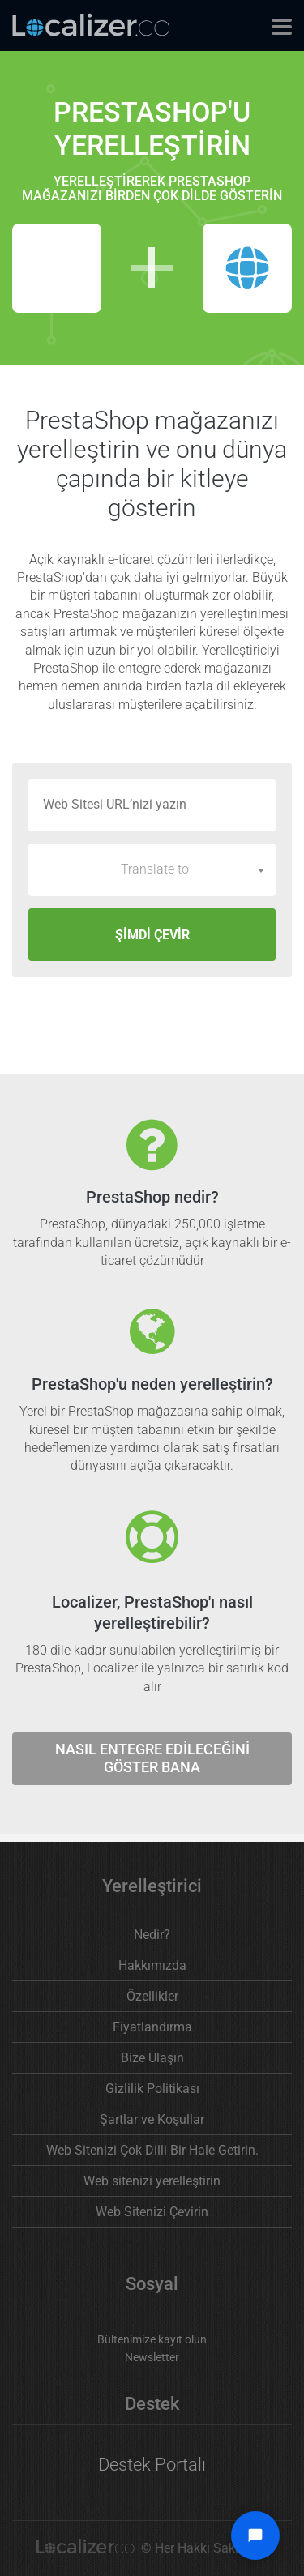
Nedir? (152, 1934)
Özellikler (152, 1996)
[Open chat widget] (255, 2535)
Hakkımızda (152, 1965)
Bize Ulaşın (152, 2057)
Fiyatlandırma (152, 2027)
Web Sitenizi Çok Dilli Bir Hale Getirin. (152, 2150)
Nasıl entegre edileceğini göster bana (152, 1758)
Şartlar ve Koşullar (152, 2119)
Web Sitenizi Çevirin (152, 2211)
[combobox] (152, 869)
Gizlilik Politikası (152, 2088)
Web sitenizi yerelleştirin (152, 2181)
